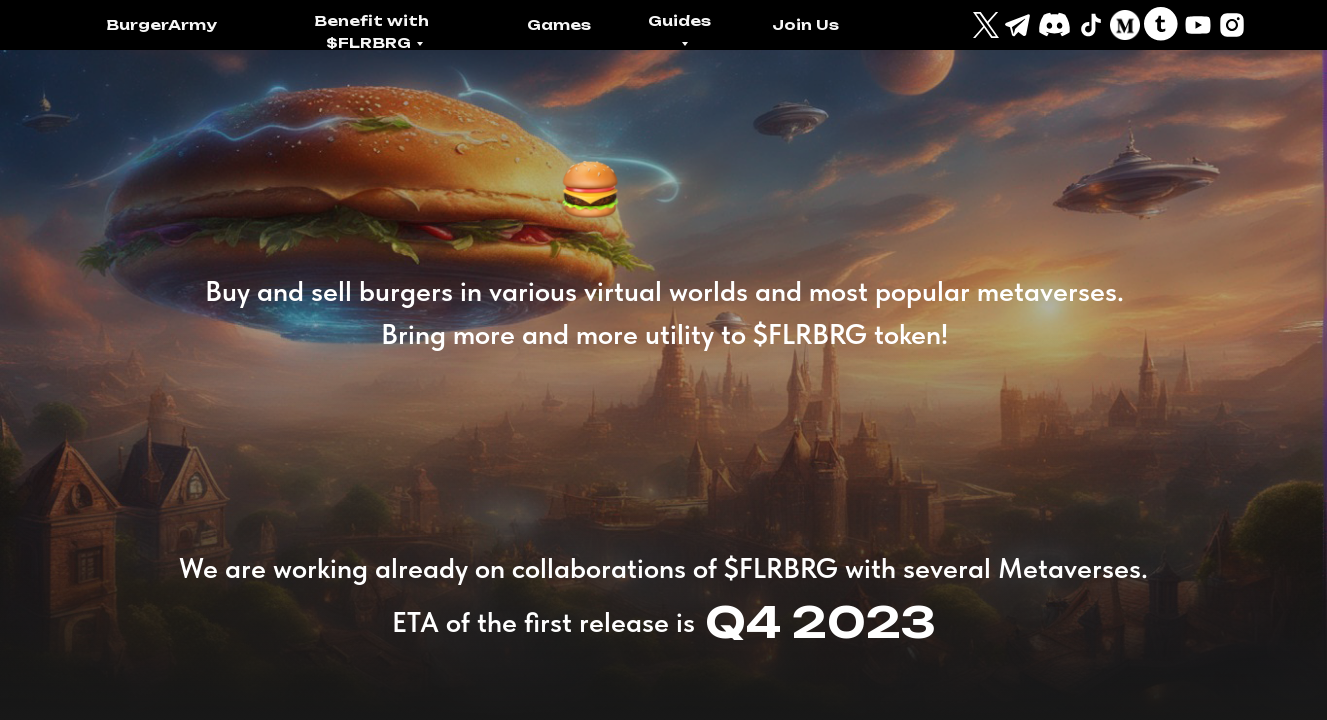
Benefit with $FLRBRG (371, 31)
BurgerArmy (161, 24)
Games (559, 24)
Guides (679, 20)
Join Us (805, 24)
